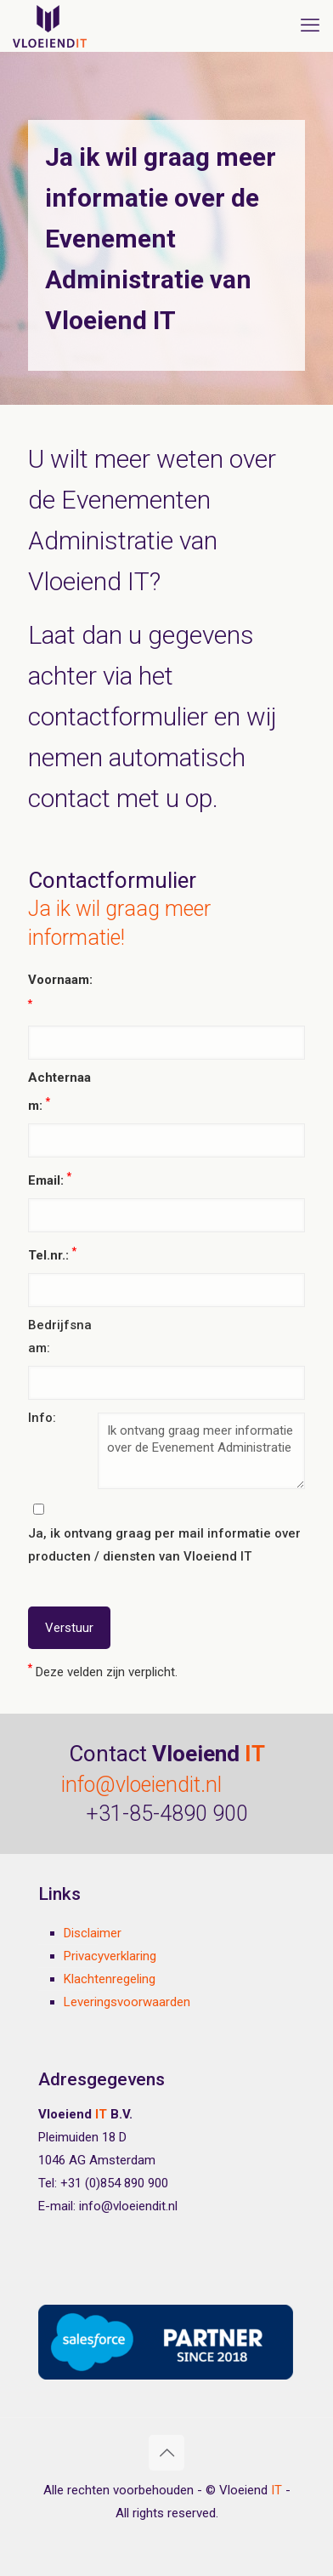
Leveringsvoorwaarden (127, 2002)
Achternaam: (59, 1091)
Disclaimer (92, 1933)
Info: (42, 1417)
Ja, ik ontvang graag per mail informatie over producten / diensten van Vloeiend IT (164, 1545)
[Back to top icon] (166, 2453)
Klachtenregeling (109, 1979)
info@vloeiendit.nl (141, 1784)
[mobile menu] (310, 25)
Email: (49, 1178)
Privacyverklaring (110, 1956)
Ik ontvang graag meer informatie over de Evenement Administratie (202, 1451)
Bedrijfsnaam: (60, 1336)
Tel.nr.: (52, 1253)
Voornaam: (60, 990)
